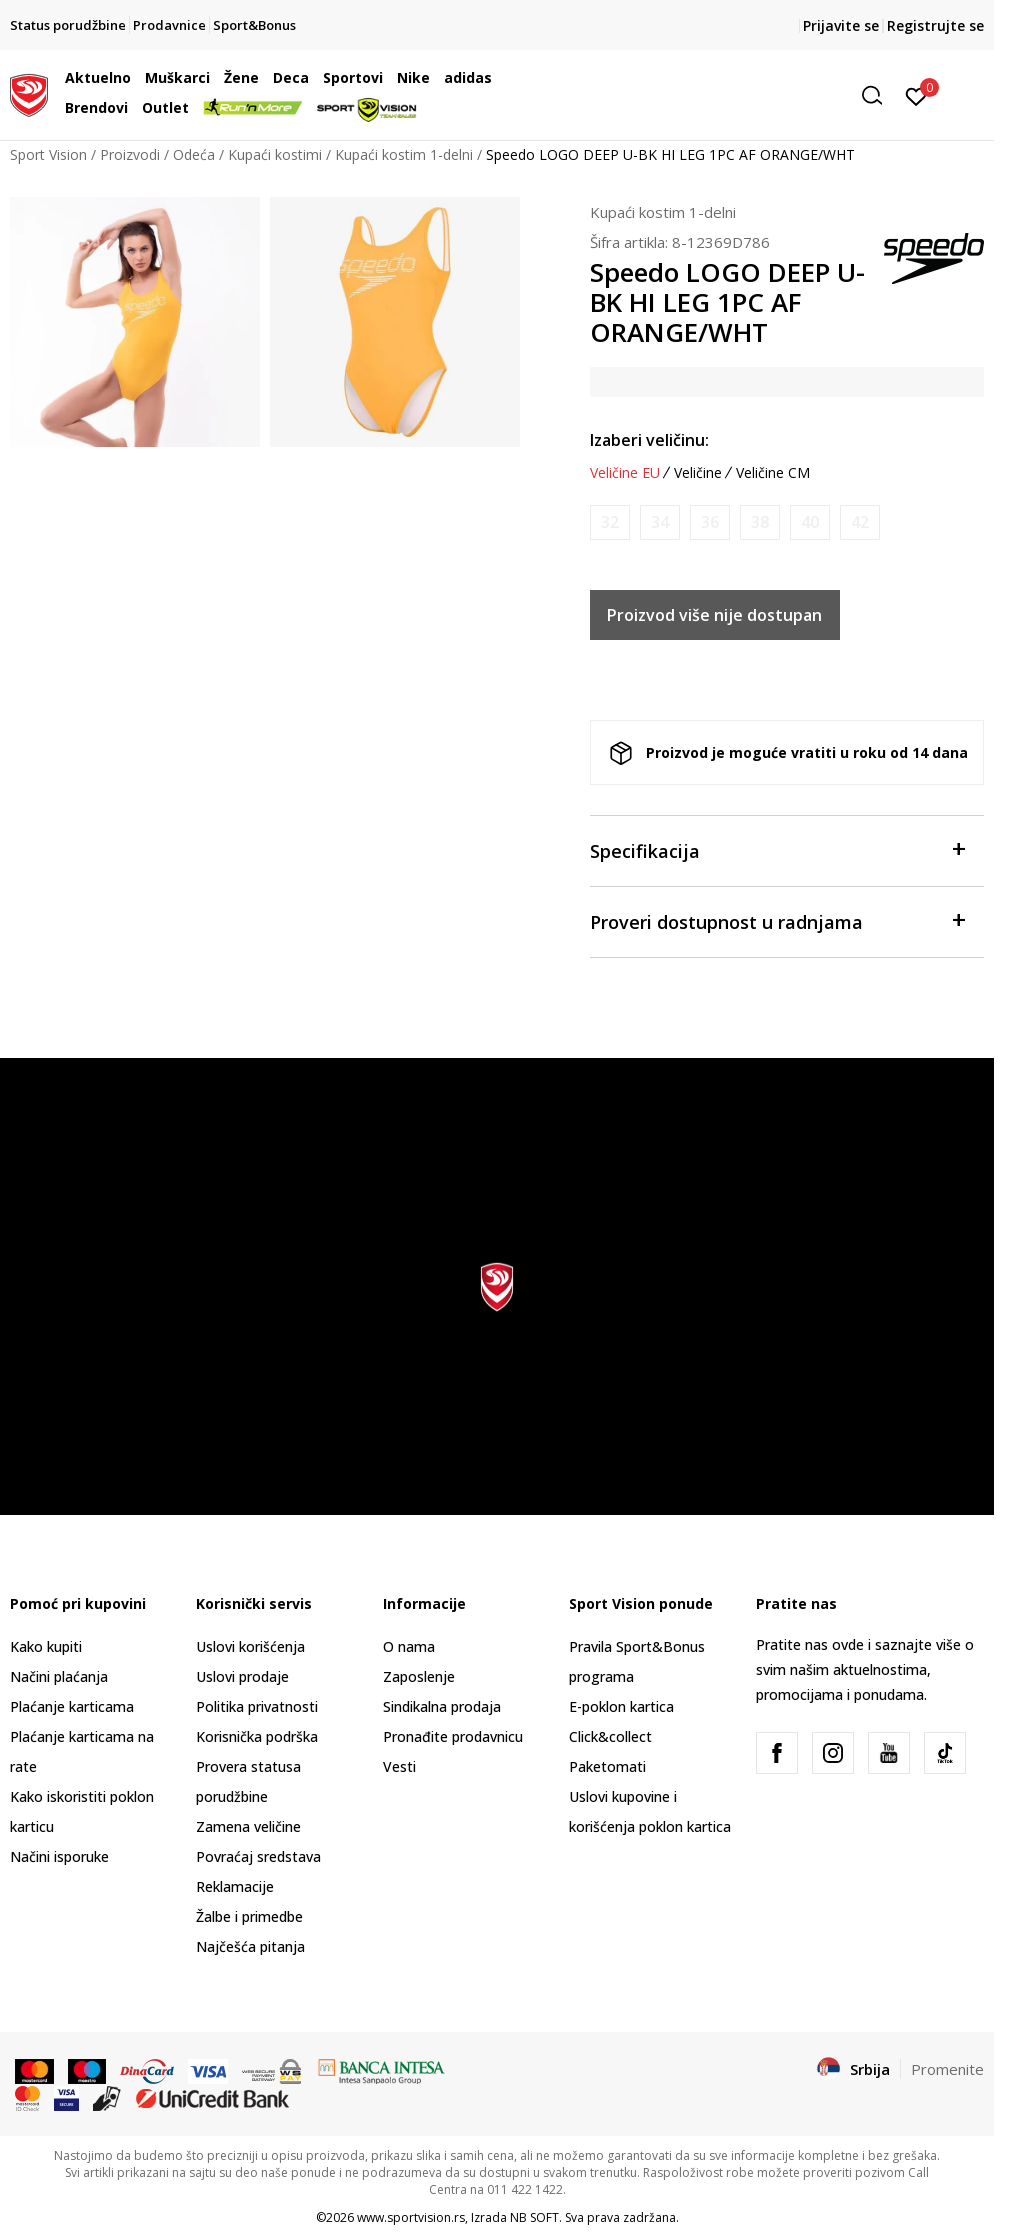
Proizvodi (130, 154)
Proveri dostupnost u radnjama (777, 920)
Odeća (194, 154)
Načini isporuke (59, 1856)
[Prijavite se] (916, 95)
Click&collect (610, 1736)
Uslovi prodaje (242, 1676)
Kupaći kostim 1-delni (404, 154)
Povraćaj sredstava (258, 1856)
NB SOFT (534, 2217)
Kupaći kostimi (275, 154)
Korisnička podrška (257, 1736)
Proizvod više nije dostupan (714, 615)
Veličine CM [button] (773, 473)
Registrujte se (935, 25)
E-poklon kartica (621, 1706)
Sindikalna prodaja (442, 1706)
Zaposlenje (419, 1676)
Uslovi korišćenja (250, 1646)
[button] (739, 95)
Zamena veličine (248, 1826)
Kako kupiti (46, 1646)
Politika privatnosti (257, 1706)
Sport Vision (48, 154)
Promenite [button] (947, 2069)
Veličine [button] (698, 473)
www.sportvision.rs (411, 2217)
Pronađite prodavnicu (453, 1736)
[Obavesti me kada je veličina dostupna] (610, 522)
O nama (409, 1646)
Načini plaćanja (59, 1676)
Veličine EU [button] (625, 473)
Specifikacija (777, 849)
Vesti (399, 1766)
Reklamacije (235, 1886)
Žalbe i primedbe (249, 1916)
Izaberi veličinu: (649, 440)
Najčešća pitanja (250, 1946)
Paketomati (607, 1766)
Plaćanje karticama (72, 1706)
